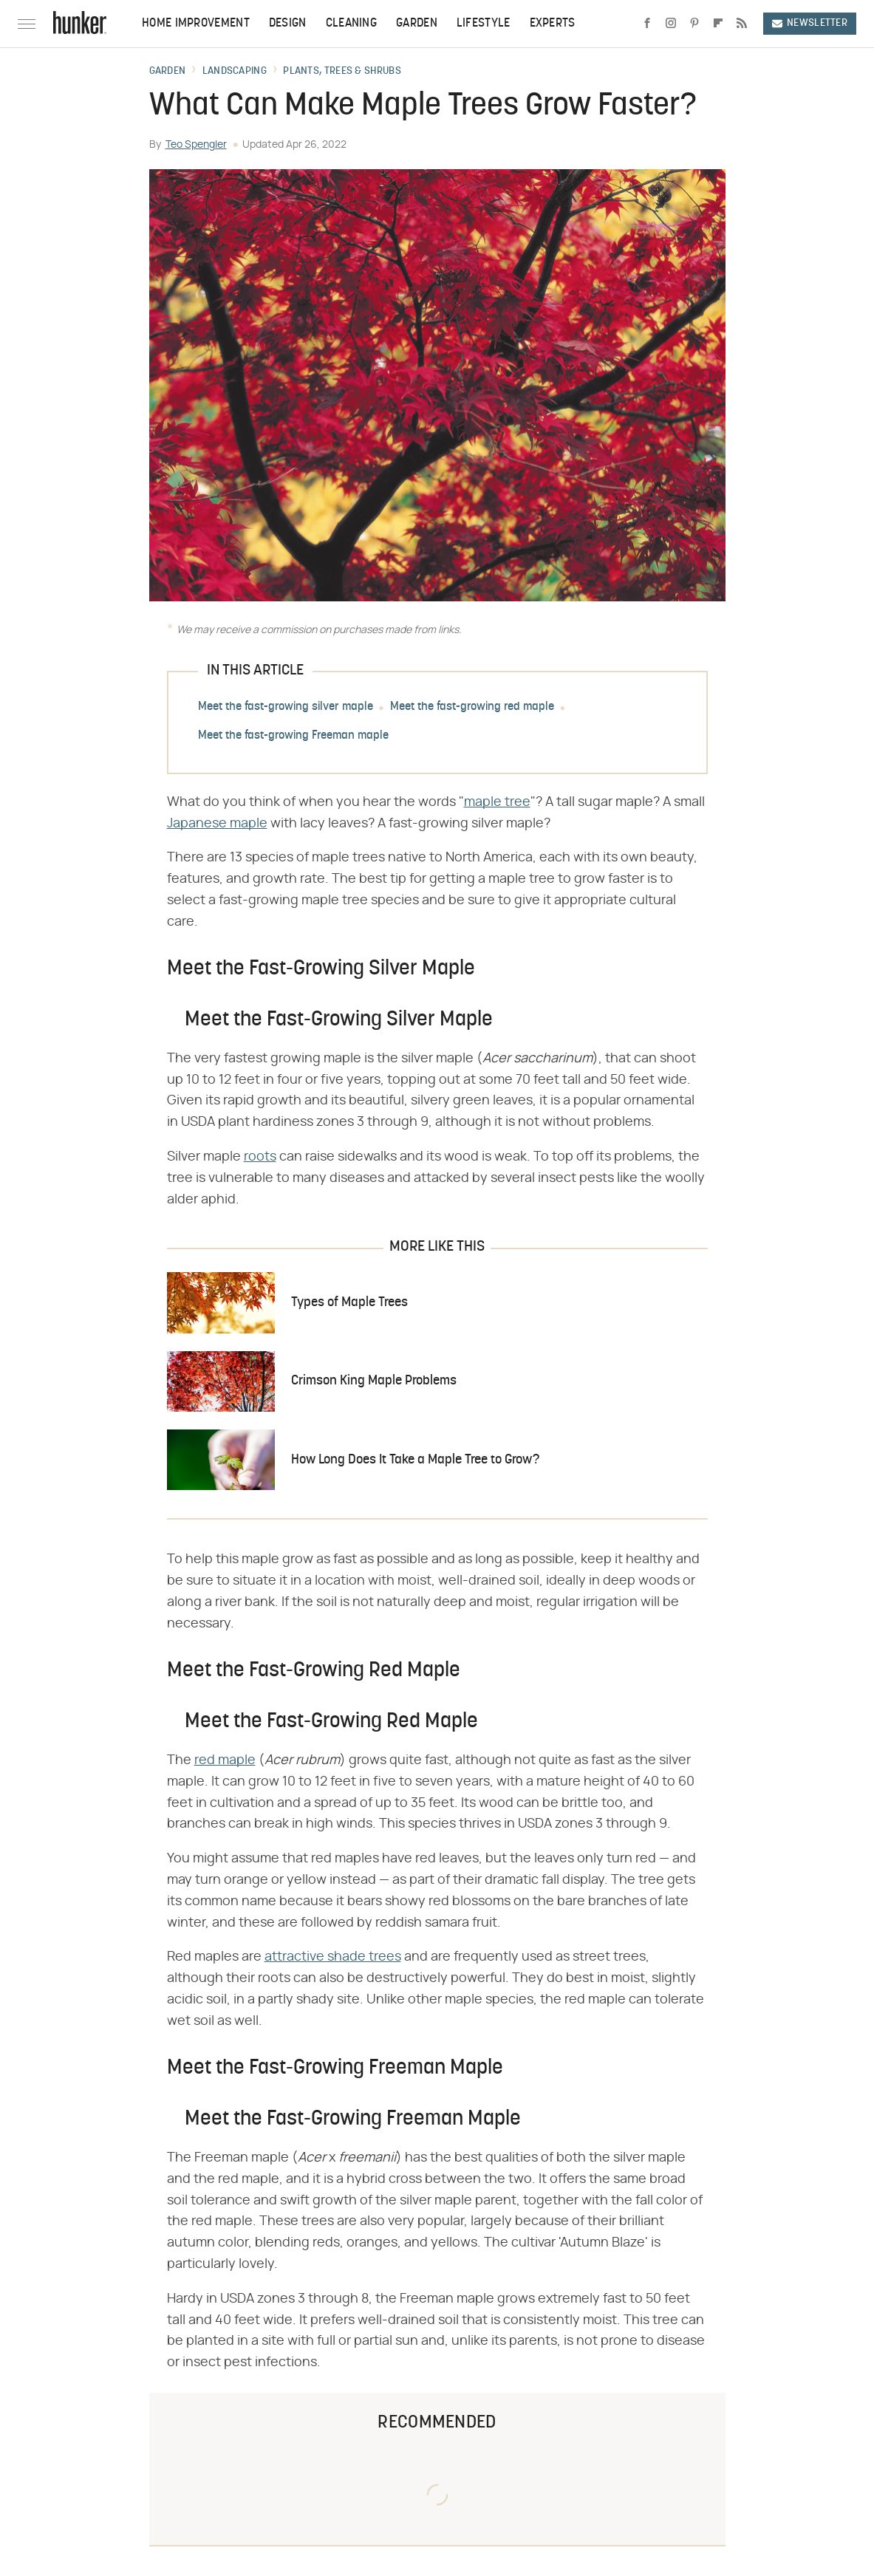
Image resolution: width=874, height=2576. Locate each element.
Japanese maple (217, 823)
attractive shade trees (332, 1957)
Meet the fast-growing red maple (472, 707)
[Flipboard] (718, 23)
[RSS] (741, 23)
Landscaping (234, 71)
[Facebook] (647, 23)
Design (288, 24)
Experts (553, 24)
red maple (225, 1760)
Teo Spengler (196, 145)
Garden (416, 24)
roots (260, 1157)
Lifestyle (484, 24)
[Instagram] (670, 23)
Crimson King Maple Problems (374, 1381)
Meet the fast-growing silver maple (285, 707)
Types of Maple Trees (349, 1303)
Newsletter (809, 23)
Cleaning (351, 24)
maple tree (497, 802)
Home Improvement (196, 24)
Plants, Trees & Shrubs (342, 71)
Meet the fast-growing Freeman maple (293, 736)
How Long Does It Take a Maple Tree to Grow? (415, 1460)
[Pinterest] (694, 23)
